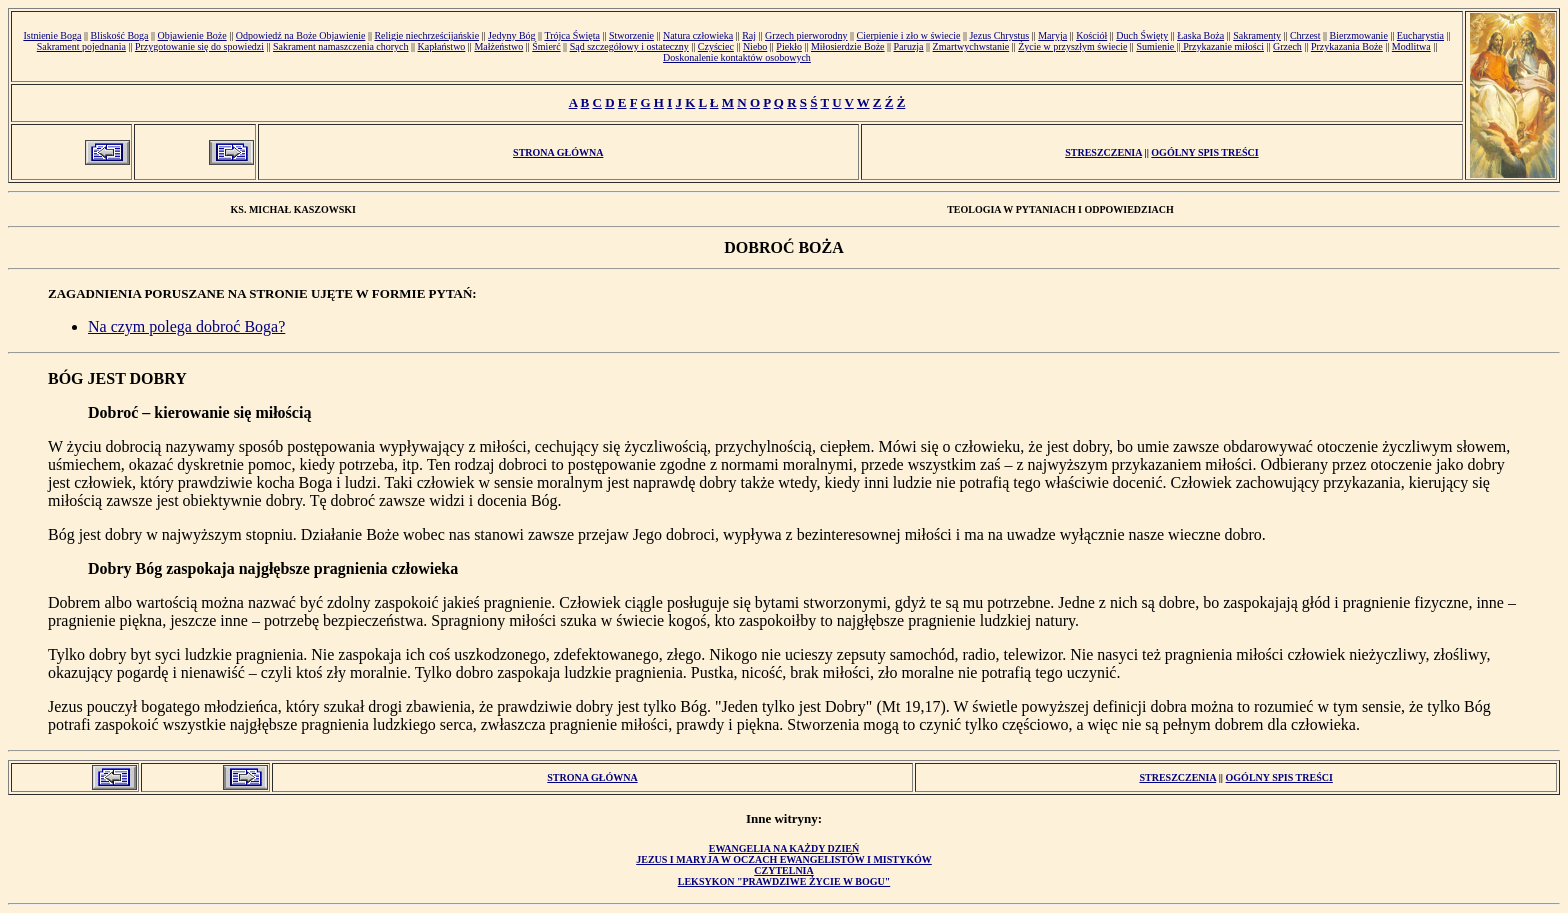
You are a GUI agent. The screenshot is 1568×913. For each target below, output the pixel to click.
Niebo (755, 46)
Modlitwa (1411, 46)
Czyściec (716, 46)
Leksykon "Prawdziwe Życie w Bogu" (784, 881)
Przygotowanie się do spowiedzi (199, 46)
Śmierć (546, 46)
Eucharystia (1420, 35)
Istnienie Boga (52, 35)
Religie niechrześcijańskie (426, 35)
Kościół (1091, 35)
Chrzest (1305, 35)
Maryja (1052, 35)
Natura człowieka (698, 35)
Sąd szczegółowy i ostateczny (629, 46)
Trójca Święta (571, 35)
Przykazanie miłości (1223, 46)
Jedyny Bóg (512, 35)
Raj (749, 35)
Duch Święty (1142, 35)
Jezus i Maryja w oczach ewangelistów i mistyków (784, 859)
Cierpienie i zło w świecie (909, 35)
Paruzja (909, 46)
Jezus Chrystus (999, 35)
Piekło (789, 46)
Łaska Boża (1200, 35)
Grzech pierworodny (806, 35)
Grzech (1287, 46)
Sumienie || (1159, 46)
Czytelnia (783, 870)
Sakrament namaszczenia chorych (341, 46)
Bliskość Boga (119, 35)
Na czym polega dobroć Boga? (186, 326)
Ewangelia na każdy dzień (784, 848)
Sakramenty (1257, 35)
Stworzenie (631, 35)
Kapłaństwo (442, 46)
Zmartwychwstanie (971, 46)
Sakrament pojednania (81, 46)
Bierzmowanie (1359, 35)
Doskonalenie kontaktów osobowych (737, 57)
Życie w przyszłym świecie (1072, 46)
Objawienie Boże (192, 35)
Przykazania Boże (1347, 46)
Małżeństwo (498, 46)
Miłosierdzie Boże (848, 46)
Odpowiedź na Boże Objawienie (301, 35)
